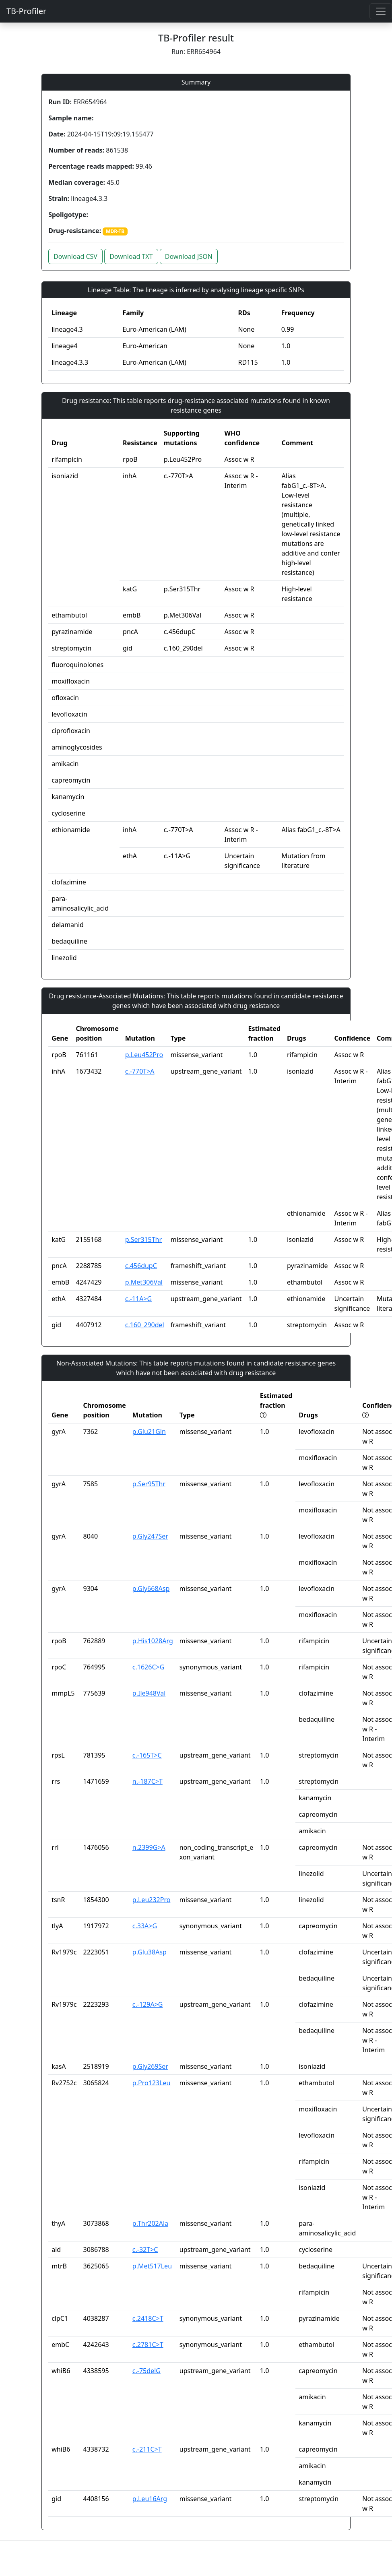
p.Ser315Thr (143, 1239)
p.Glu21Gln (149, 1431)
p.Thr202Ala (150, 2223)
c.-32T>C (145, 2249)
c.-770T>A (140, 1071)
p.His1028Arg (152, 1640)
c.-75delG (146, 2370)
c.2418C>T (147, 2318)
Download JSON (189, 256)
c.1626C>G (148, 1667)
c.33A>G (144, 1925)
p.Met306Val (144, 1282)
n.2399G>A (148, 1847)
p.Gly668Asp (150, 1588)
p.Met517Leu (152, 2266)
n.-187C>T (147, 1781)
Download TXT (131, 256)
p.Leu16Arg (149, 2498)
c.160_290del (144, 1324)
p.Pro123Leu (151, 2082)
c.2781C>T (147, 2344)
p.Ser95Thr (148, 1483)
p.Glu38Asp (149, 1952)
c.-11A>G (138, 1298)
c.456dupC (141, 1265)
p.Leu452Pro (144, 1054)
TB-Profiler (26, 11)
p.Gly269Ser (150, 2066)
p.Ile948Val (149, 1693)
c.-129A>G (147, 2004)
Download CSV (75, 256)
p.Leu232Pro (151, 1899)
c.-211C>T (147, 2449)
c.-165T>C (147, 1755)
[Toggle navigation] (380, 11)
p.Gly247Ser (150, 1536)
